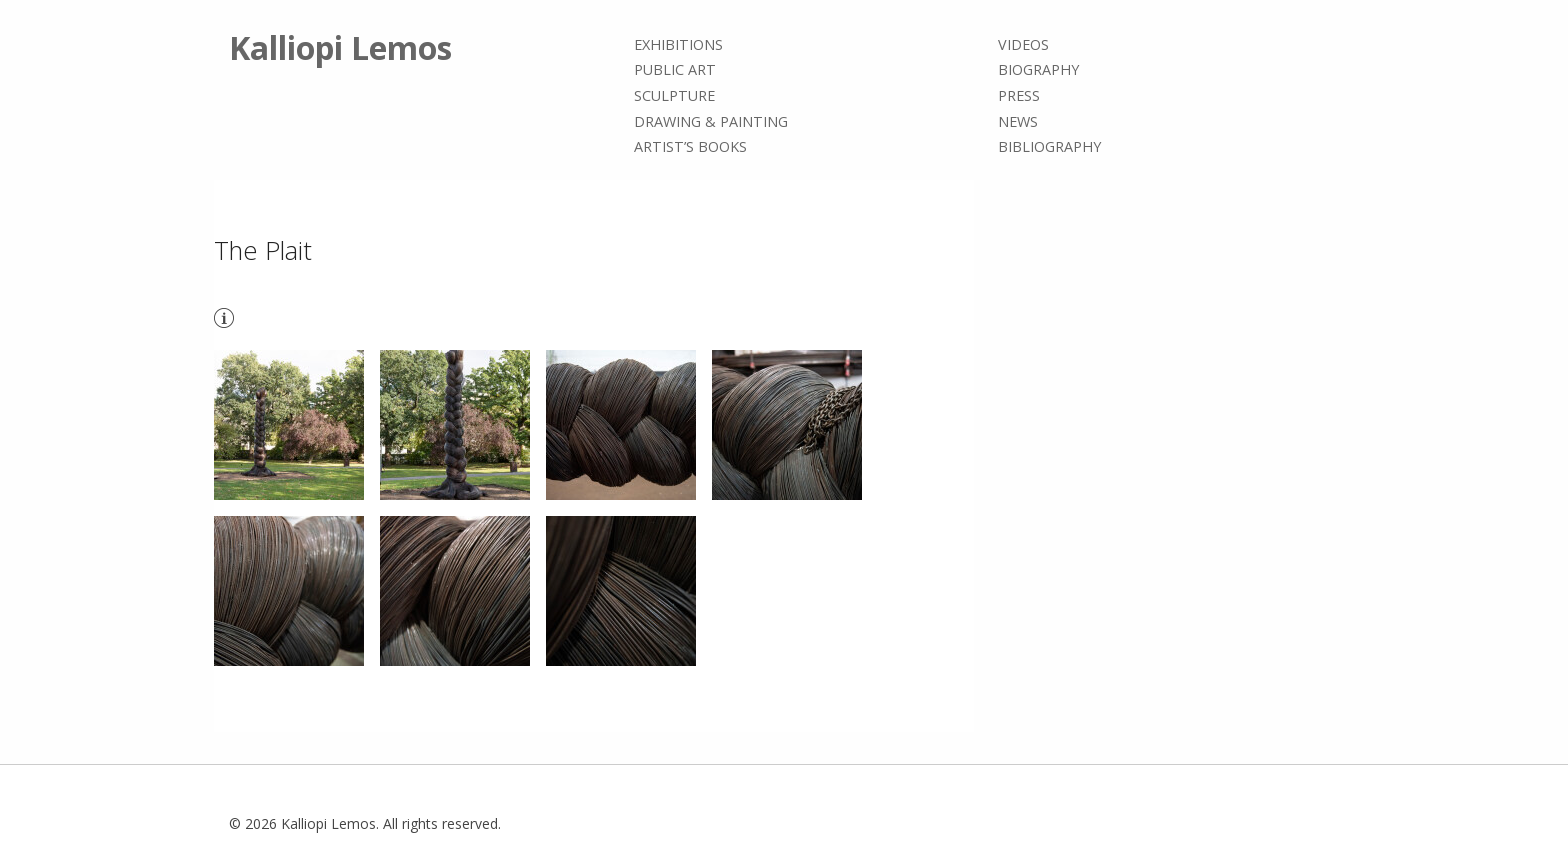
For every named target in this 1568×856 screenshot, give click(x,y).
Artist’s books (690, 146)
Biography (1038, 70)
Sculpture (674, 95)
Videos (1023, 44)
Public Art (675, 70)
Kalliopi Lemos (340, 47)
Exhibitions (678, 44)
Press (1019, 95)
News (1018, 121)
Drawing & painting (711, 121)
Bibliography (1049, 146)
